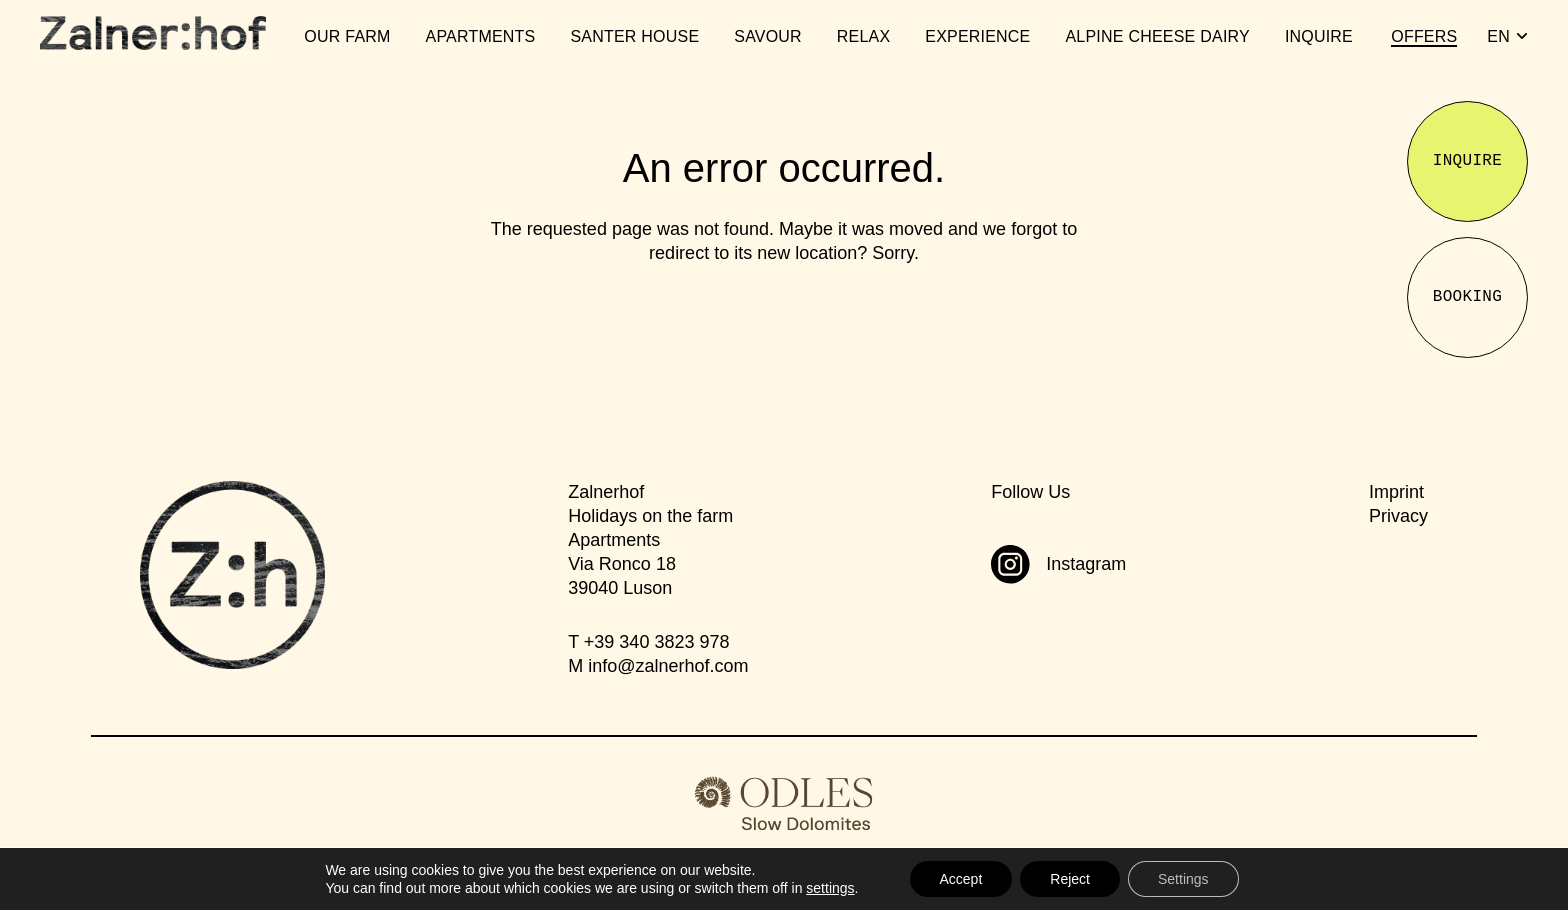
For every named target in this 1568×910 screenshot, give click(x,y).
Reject (1070, 879)
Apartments (481, 36)
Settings (1183, 879)
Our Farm (347, 36)
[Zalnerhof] (153, 33)
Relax (863, 36)
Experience (977, 36)
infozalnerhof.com (668, 666)
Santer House (634, 36)
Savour (768, 36)
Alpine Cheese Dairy (1157, 36)
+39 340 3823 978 (657, 642)
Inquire (1319, 36)
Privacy (1398, 516)
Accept (961, 879)
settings (830, 888)
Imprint (1396, 492)
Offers (1424, 36)
